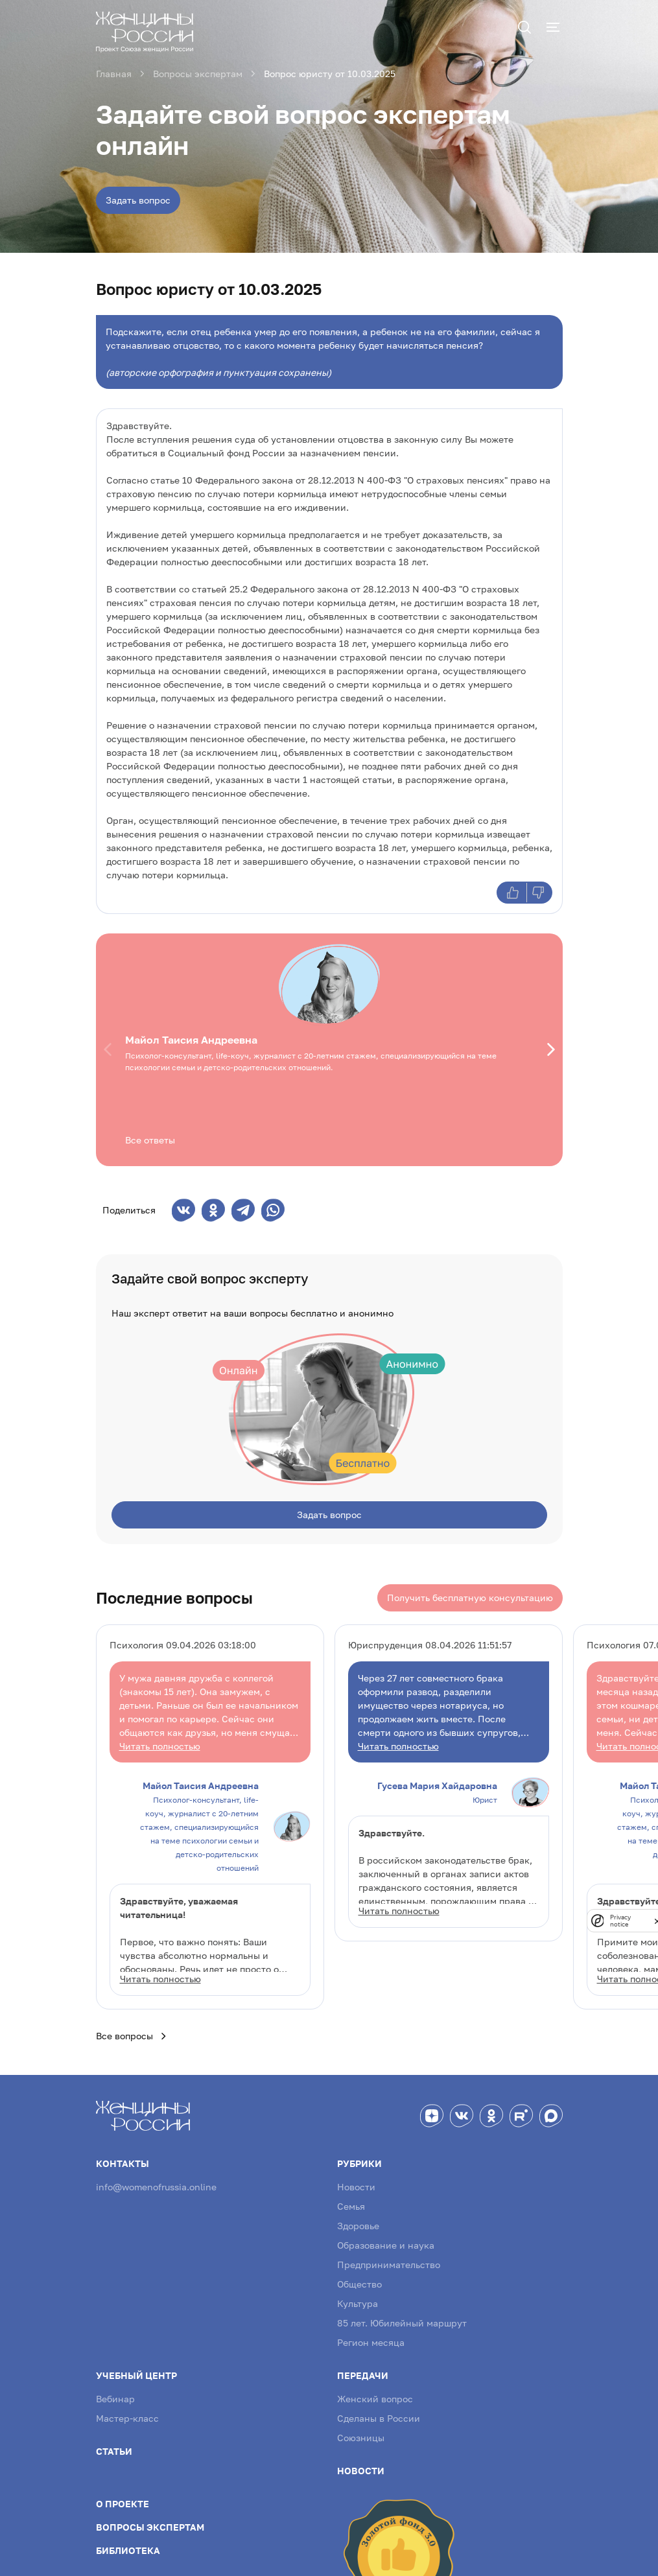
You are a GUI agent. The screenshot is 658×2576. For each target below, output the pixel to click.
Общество (359, 2276)
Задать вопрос (138, 199)
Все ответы (150, 1139)
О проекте (122, 2495)
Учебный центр (136, 2367)
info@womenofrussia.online (156, 2178)
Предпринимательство (388, 2256)
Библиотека (128, 2542)
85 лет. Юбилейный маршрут (402, 2315)
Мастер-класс (127, 2410)
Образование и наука (385, 2237)
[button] (109, 1049)
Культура (357, 2295)
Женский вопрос (375, 2390)
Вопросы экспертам (150, 2519)
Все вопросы (131, 2027)
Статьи (114, 2443)
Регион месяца (371, 2334)
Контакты (122, 2155)
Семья (351, 2198)
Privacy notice (620, 1921)
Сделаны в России (378, 2410)
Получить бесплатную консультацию (470, 1589)
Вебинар (115, 2390)
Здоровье (358, 2217)
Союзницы (360, 2429)
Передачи (362, 2367)
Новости (356, 2178)
